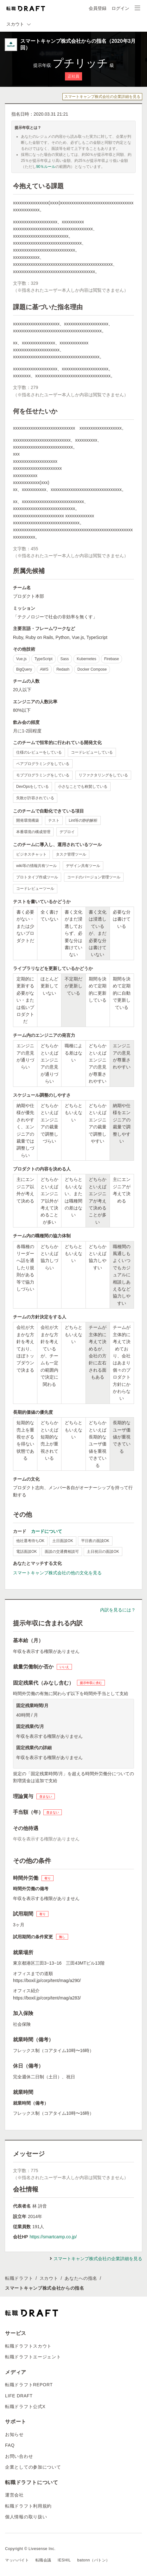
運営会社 (14, 2494)
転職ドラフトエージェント (33, 2356)
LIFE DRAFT (19, 2395)
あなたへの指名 (81, 2278)
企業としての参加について (33, 2467)
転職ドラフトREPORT (29, 2384)
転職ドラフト (19, 2278)
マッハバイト (17, 2560)
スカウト (49, 2278)
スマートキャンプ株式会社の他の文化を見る (57, 1572)
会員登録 (97, 8)
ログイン (120, 8)
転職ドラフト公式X (25, 2406)
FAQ (10, 2445)
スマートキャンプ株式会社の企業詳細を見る (102, 96)
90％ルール (45, 166)
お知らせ (14, 2434)
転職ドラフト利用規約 (28, 2506)
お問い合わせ (19, 2456)
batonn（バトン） (93, 2560)
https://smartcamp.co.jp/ (53, 2236)
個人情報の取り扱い (26, 2516)
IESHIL (64, 2560)
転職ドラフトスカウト (28, 2346)
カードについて (46, 1531)
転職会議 (43, 2560)
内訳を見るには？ (118, 1609)
